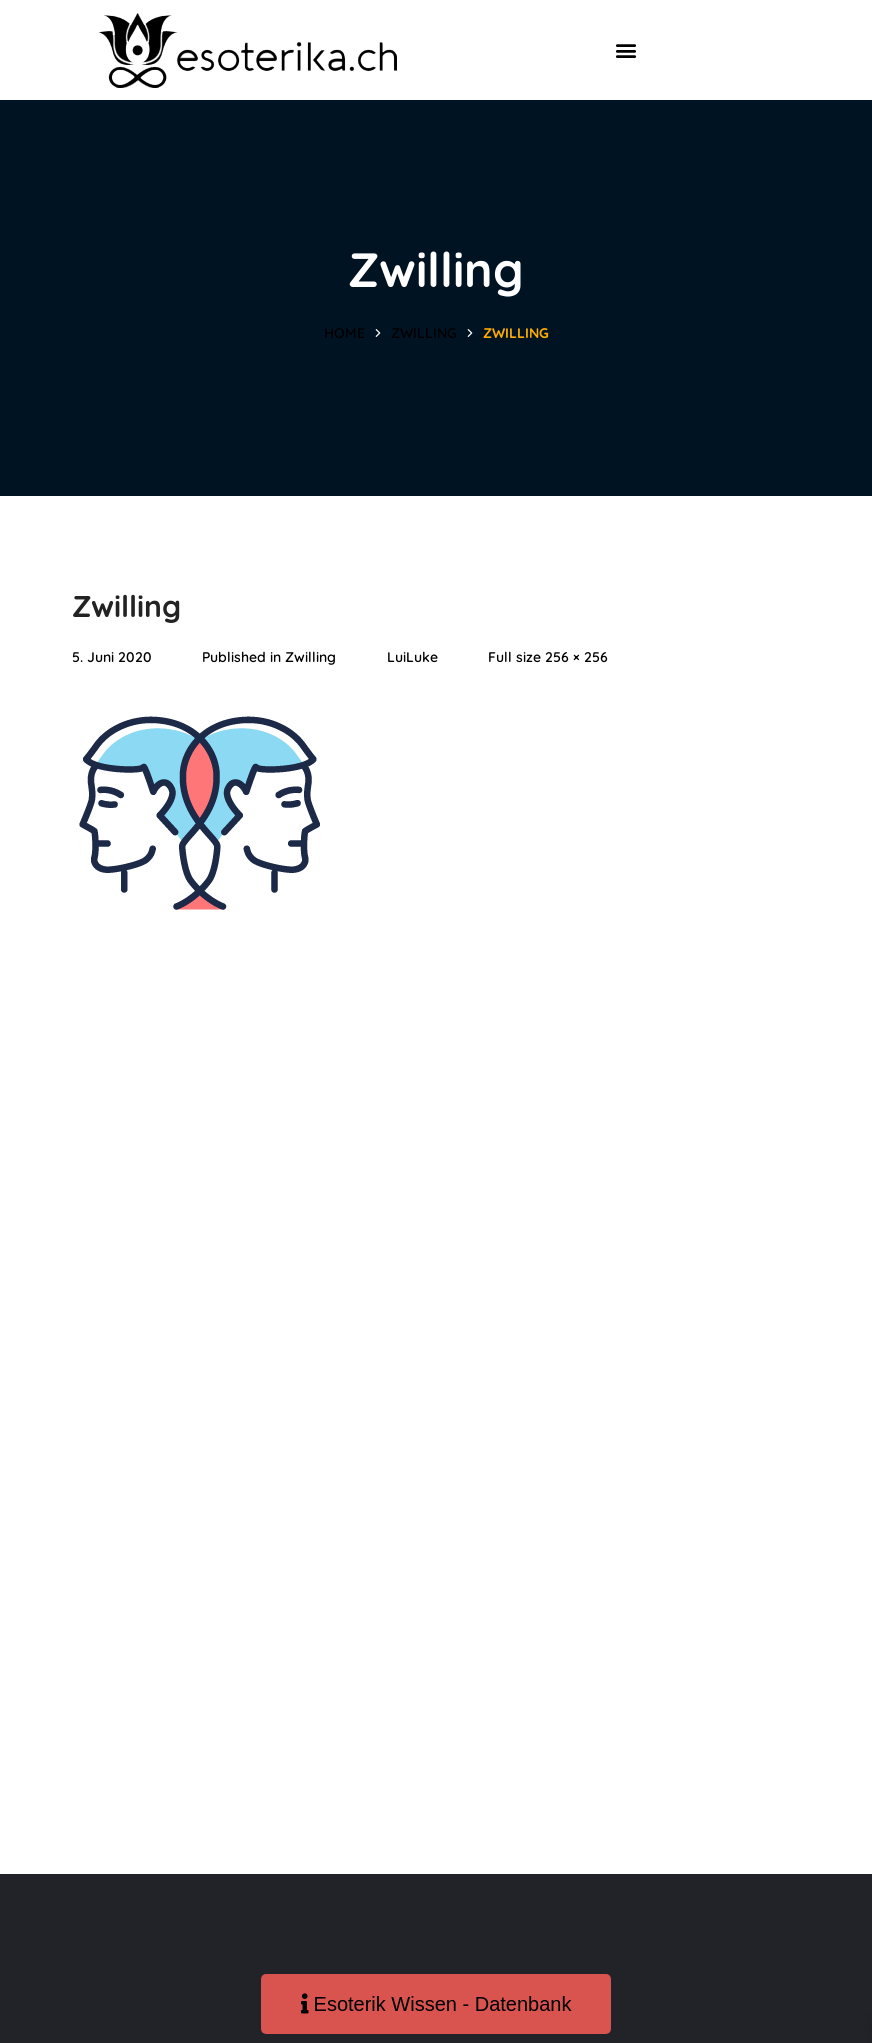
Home (344, 333)
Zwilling (424, 333)
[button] (625, 50)
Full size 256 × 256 (548, 657)
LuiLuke (412, 657)
